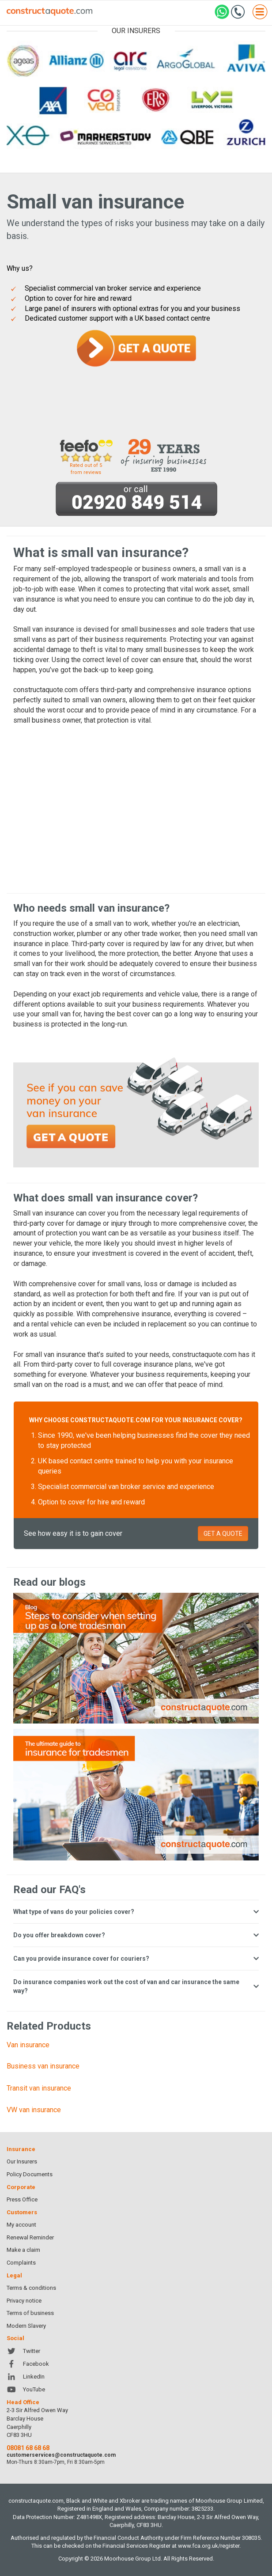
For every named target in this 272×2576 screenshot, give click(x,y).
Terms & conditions (31, 2287)
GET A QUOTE (223, 1533)
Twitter (23, 2351)
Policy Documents (30, 2174)
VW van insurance (34, 2110)
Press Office (22, 2199)
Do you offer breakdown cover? (136, 1935)
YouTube (26, 2389)
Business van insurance (43, 2066)
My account (21, 2224)
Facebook (28, 2363)
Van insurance (28, 2045)
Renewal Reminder (30, 2237)
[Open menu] (260, 13)
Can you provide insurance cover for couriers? (136, 1958)
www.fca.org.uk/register (208, 2545)
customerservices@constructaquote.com (61, 2455)
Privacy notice (24, 2300)
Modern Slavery (26, 2325)
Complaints (21, 2262)
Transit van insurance (39, 2088)
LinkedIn (26, 2376)
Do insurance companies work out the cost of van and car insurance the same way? (136, 1986)
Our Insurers (22, 2161)
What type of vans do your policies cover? (136, 1911)
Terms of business (30, 2313)
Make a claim (23, 2249)
